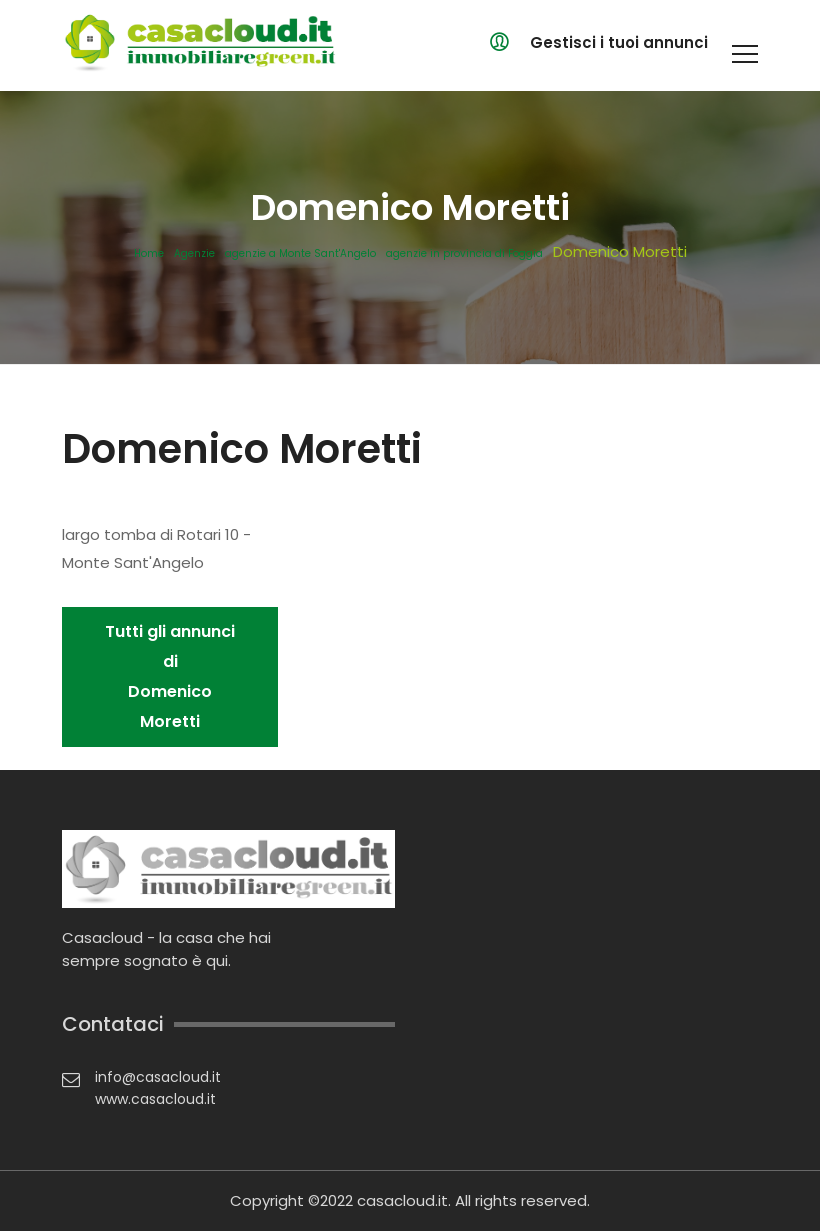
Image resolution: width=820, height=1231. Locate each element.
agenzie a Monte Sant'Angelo (300, 254)
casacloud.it (402, 1200)
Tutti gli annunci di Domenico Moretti (170, 676)
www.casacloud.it (155, 1099)
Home (149, 254)
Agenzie (194, 254)
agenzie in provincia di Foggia (464, 254)
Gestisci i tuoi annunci (619, 42)
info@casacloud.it (158, 1077)
